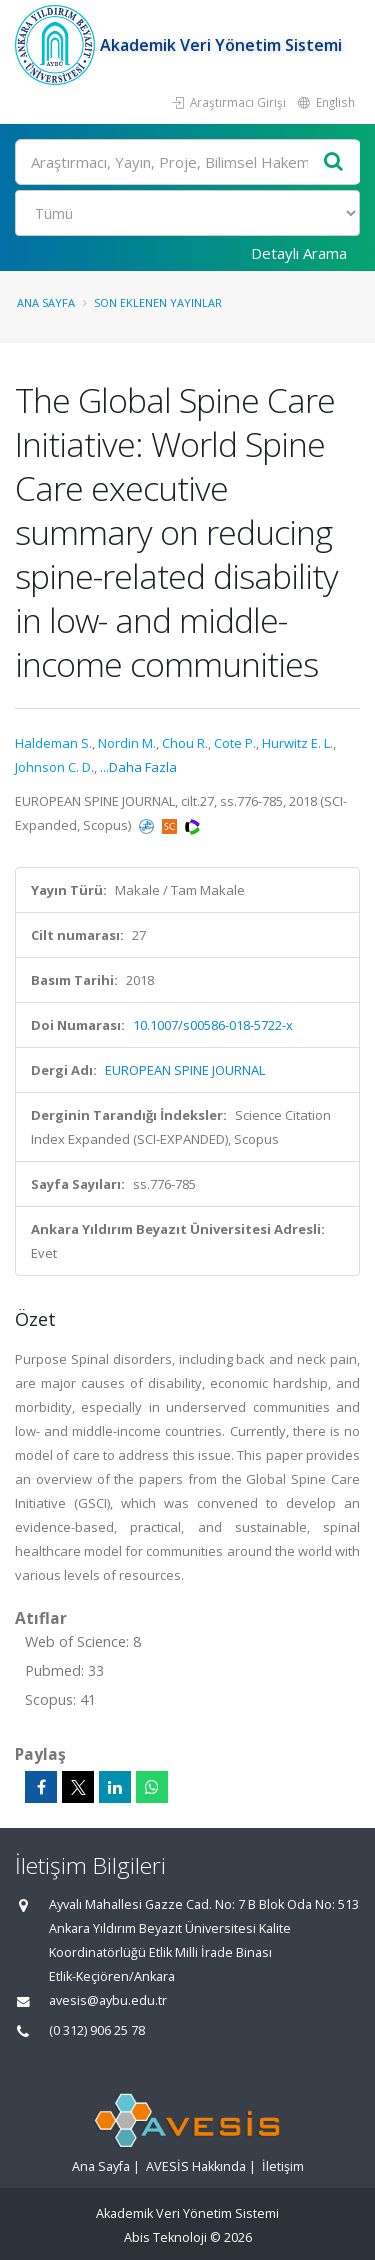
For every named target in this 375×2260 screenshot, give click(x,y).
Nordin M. (127, 743)
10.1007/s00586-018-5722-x (213, 1025)
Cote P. (235, 743)
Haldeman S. (53, 743)
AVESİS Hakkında (196, 2166)
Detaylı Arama (299, 253)
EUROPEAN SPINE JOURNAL (185, 1070)
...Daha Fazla (138, 767)
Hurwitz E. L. (297, 743)
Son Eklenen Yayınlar (158, 302)
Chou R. (185, 743)
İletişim (283, 2166)
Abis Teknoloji (165, 2237)
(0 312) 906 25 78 (97, 2030)
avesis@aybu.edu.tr (108, 2000)
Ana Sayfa (46, 302)
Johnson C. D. (54, 767)
